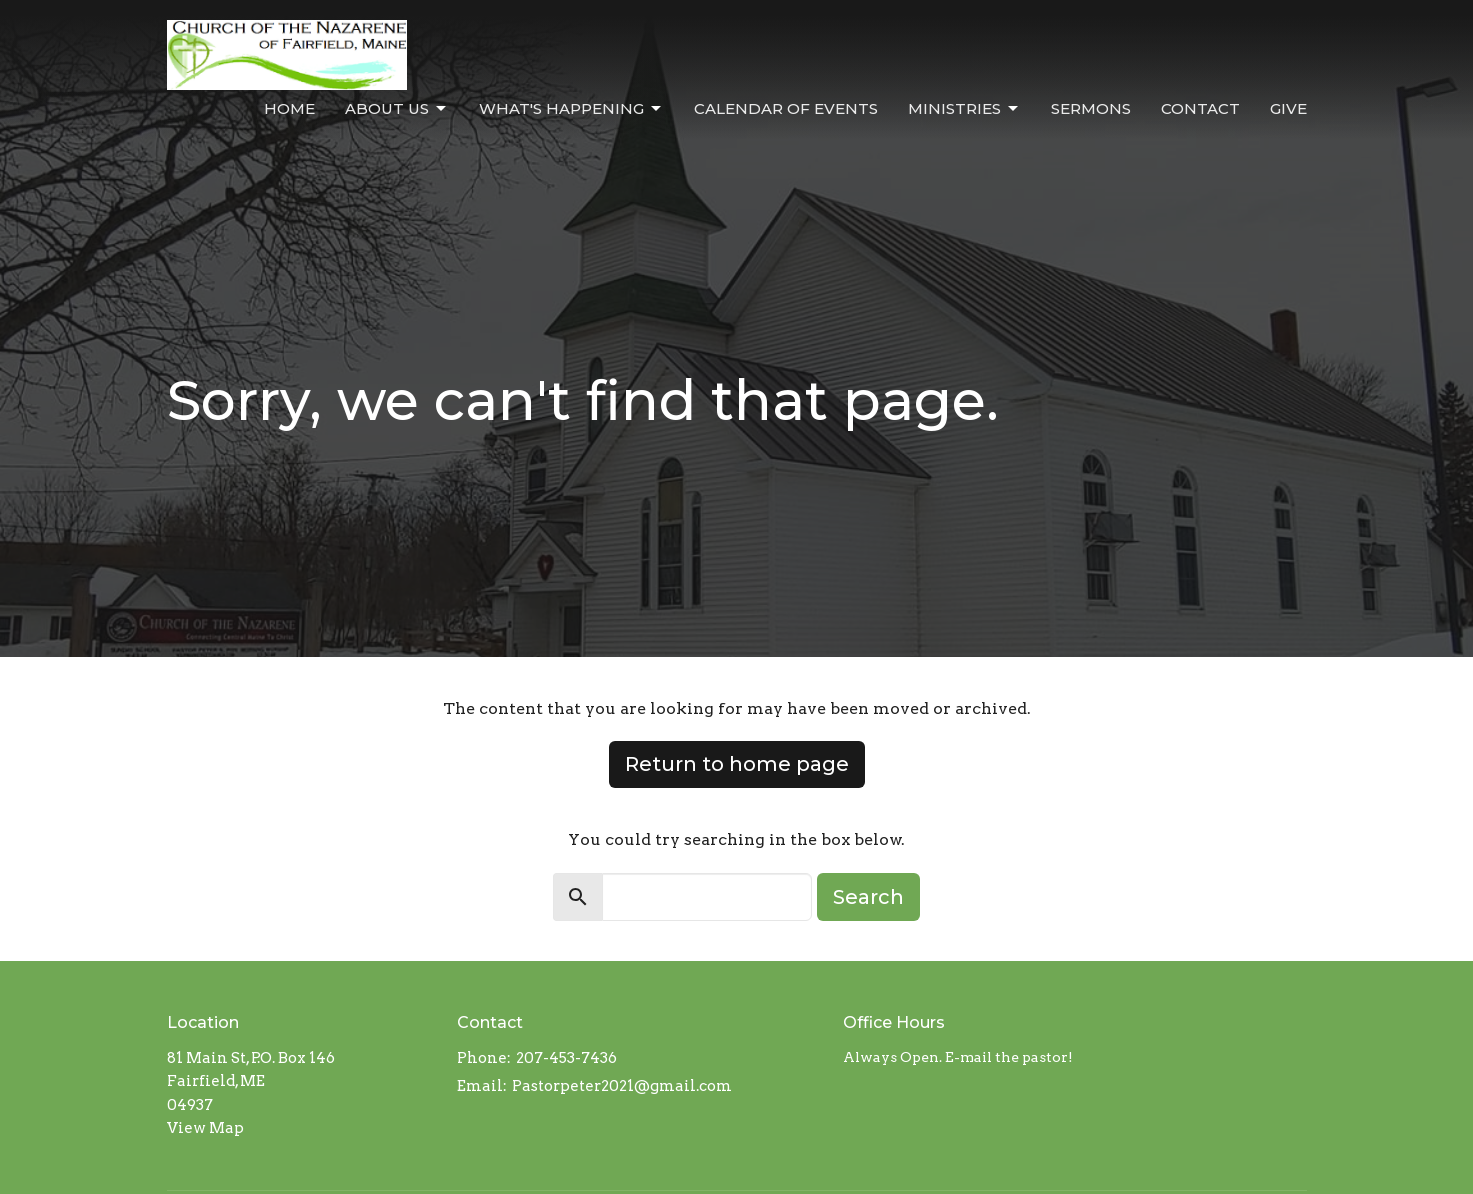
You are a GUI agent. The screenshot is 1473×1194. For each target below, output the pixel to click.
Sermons (1091, 108)
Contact (1200, 108)
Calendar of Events (786, 108)
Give (1288, 108)
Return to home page (737, 764)
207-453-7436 (566, 1058)
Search (868, 897)
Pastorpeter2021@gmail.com (622, 1086)
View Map (205, 1128)
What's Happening (571, 109)
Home (289, 108)
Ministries (964, 109)
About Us (397, 109)
